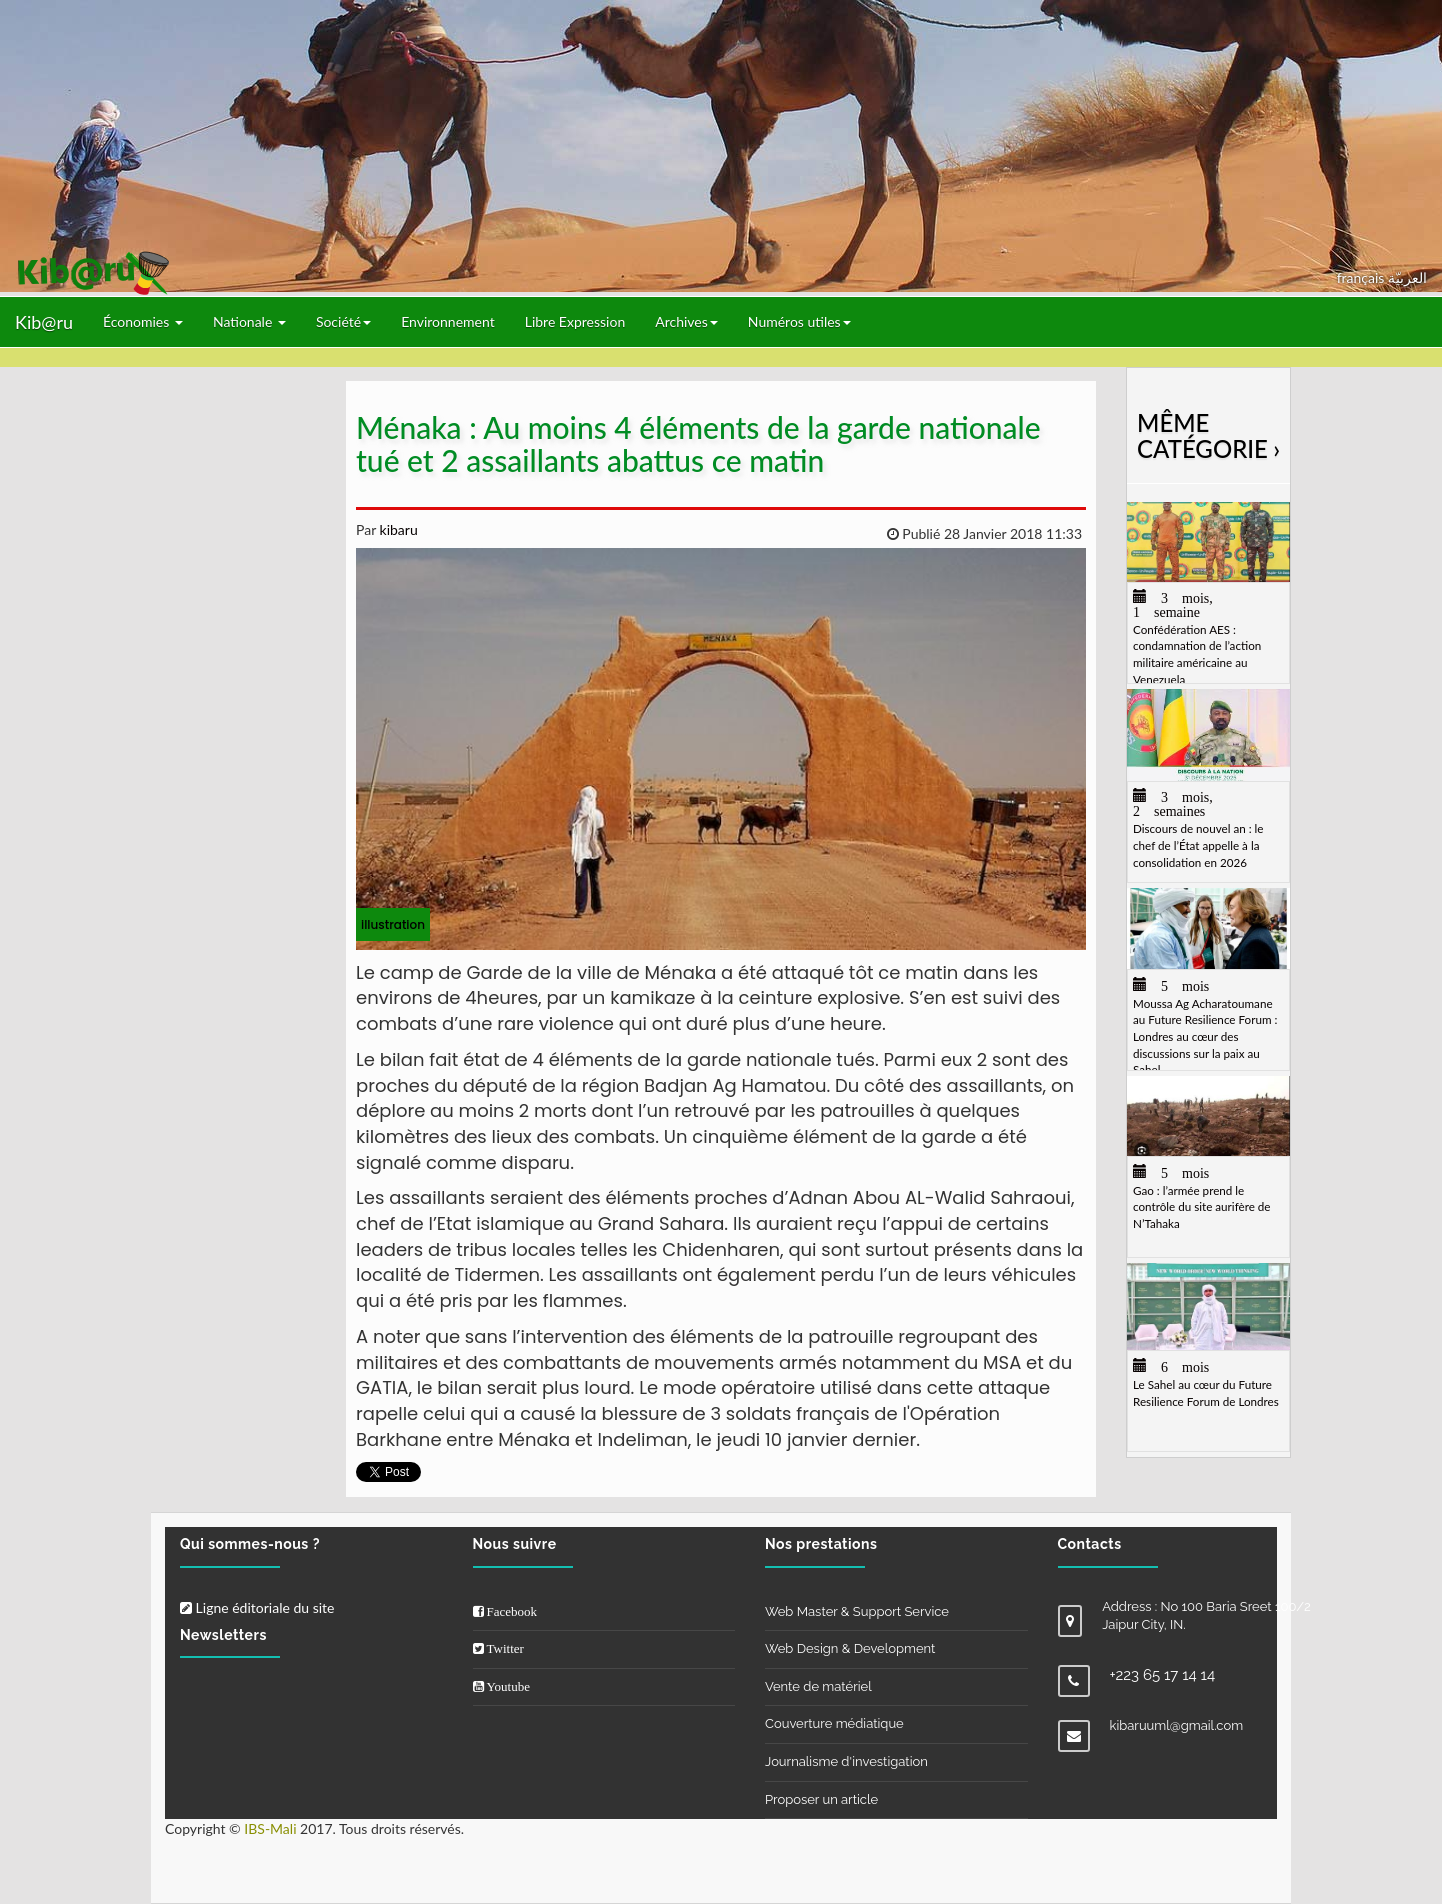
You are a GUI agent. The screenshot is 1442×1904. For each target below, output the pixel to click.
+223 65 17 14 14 (1163, 1675)
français (1362, 277)
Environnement (448, 321)
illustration (393, 924)
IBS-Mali (270, 1828)
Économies (143, 321)
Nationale (249, 321)
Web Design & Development (850, 1648)
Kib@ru (44, 322)
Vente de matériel (818, 1686)
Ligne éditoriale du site (257, 1607)
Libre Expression (575, 321)
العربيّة (1407, 277)
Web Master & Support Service (857, 1611)
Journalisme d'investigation (846, 1761)
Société (343, 321)
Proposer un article (821, 1799)
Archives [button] (686, 321)
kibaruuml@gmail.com (1177, 1725)
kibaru (397, 529)
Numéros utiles (799, 321)
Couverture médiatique (834, 1723)
